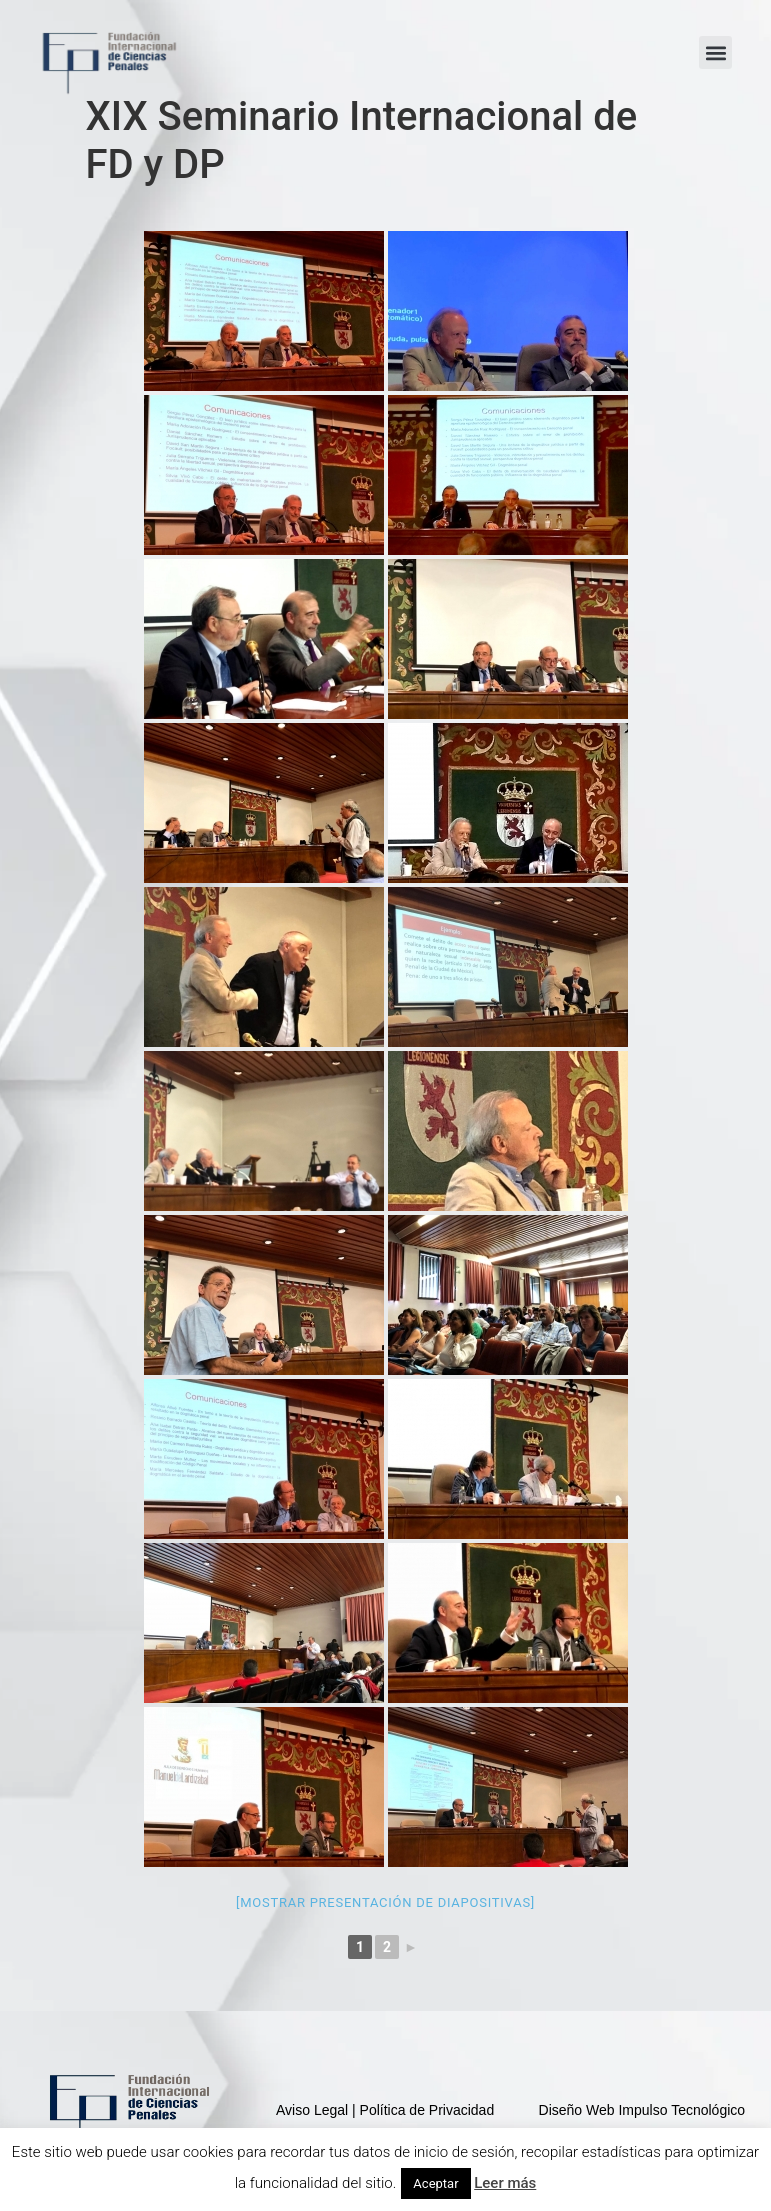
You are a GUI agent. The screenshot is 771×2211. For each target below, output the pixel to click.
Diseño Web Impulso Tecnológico (642, 2110)
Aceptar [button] (435, 2183)
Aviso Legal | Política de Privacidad (385, 2110)
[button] (715, 52)
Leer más (505, 2183)
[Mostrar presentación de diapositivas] (385, 1902)
